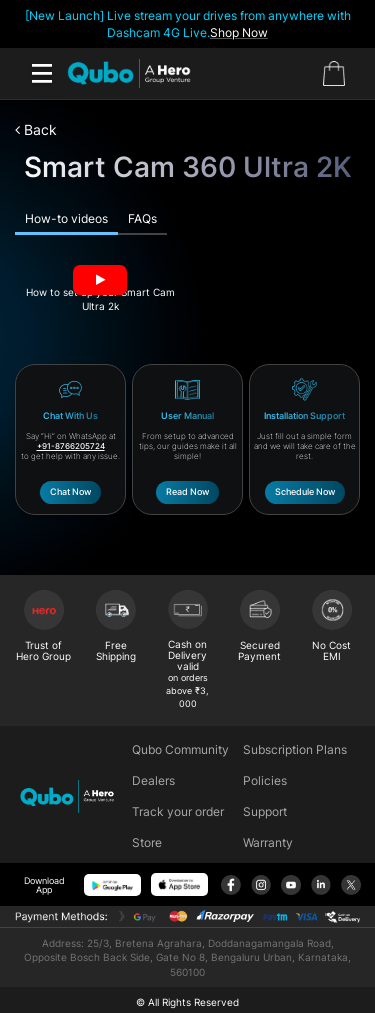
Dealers (153, 780)
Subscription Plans (295, 749)
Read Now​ (187, 491)
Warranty (268, 842)
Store (147, 842)
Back (36, 129)
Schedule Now (305, 491)
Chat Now (70, 491)
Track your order (178, 811)
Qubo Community (180, 749)
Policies (265, 780)
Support (265, 811)
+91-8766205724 (71, 446)
